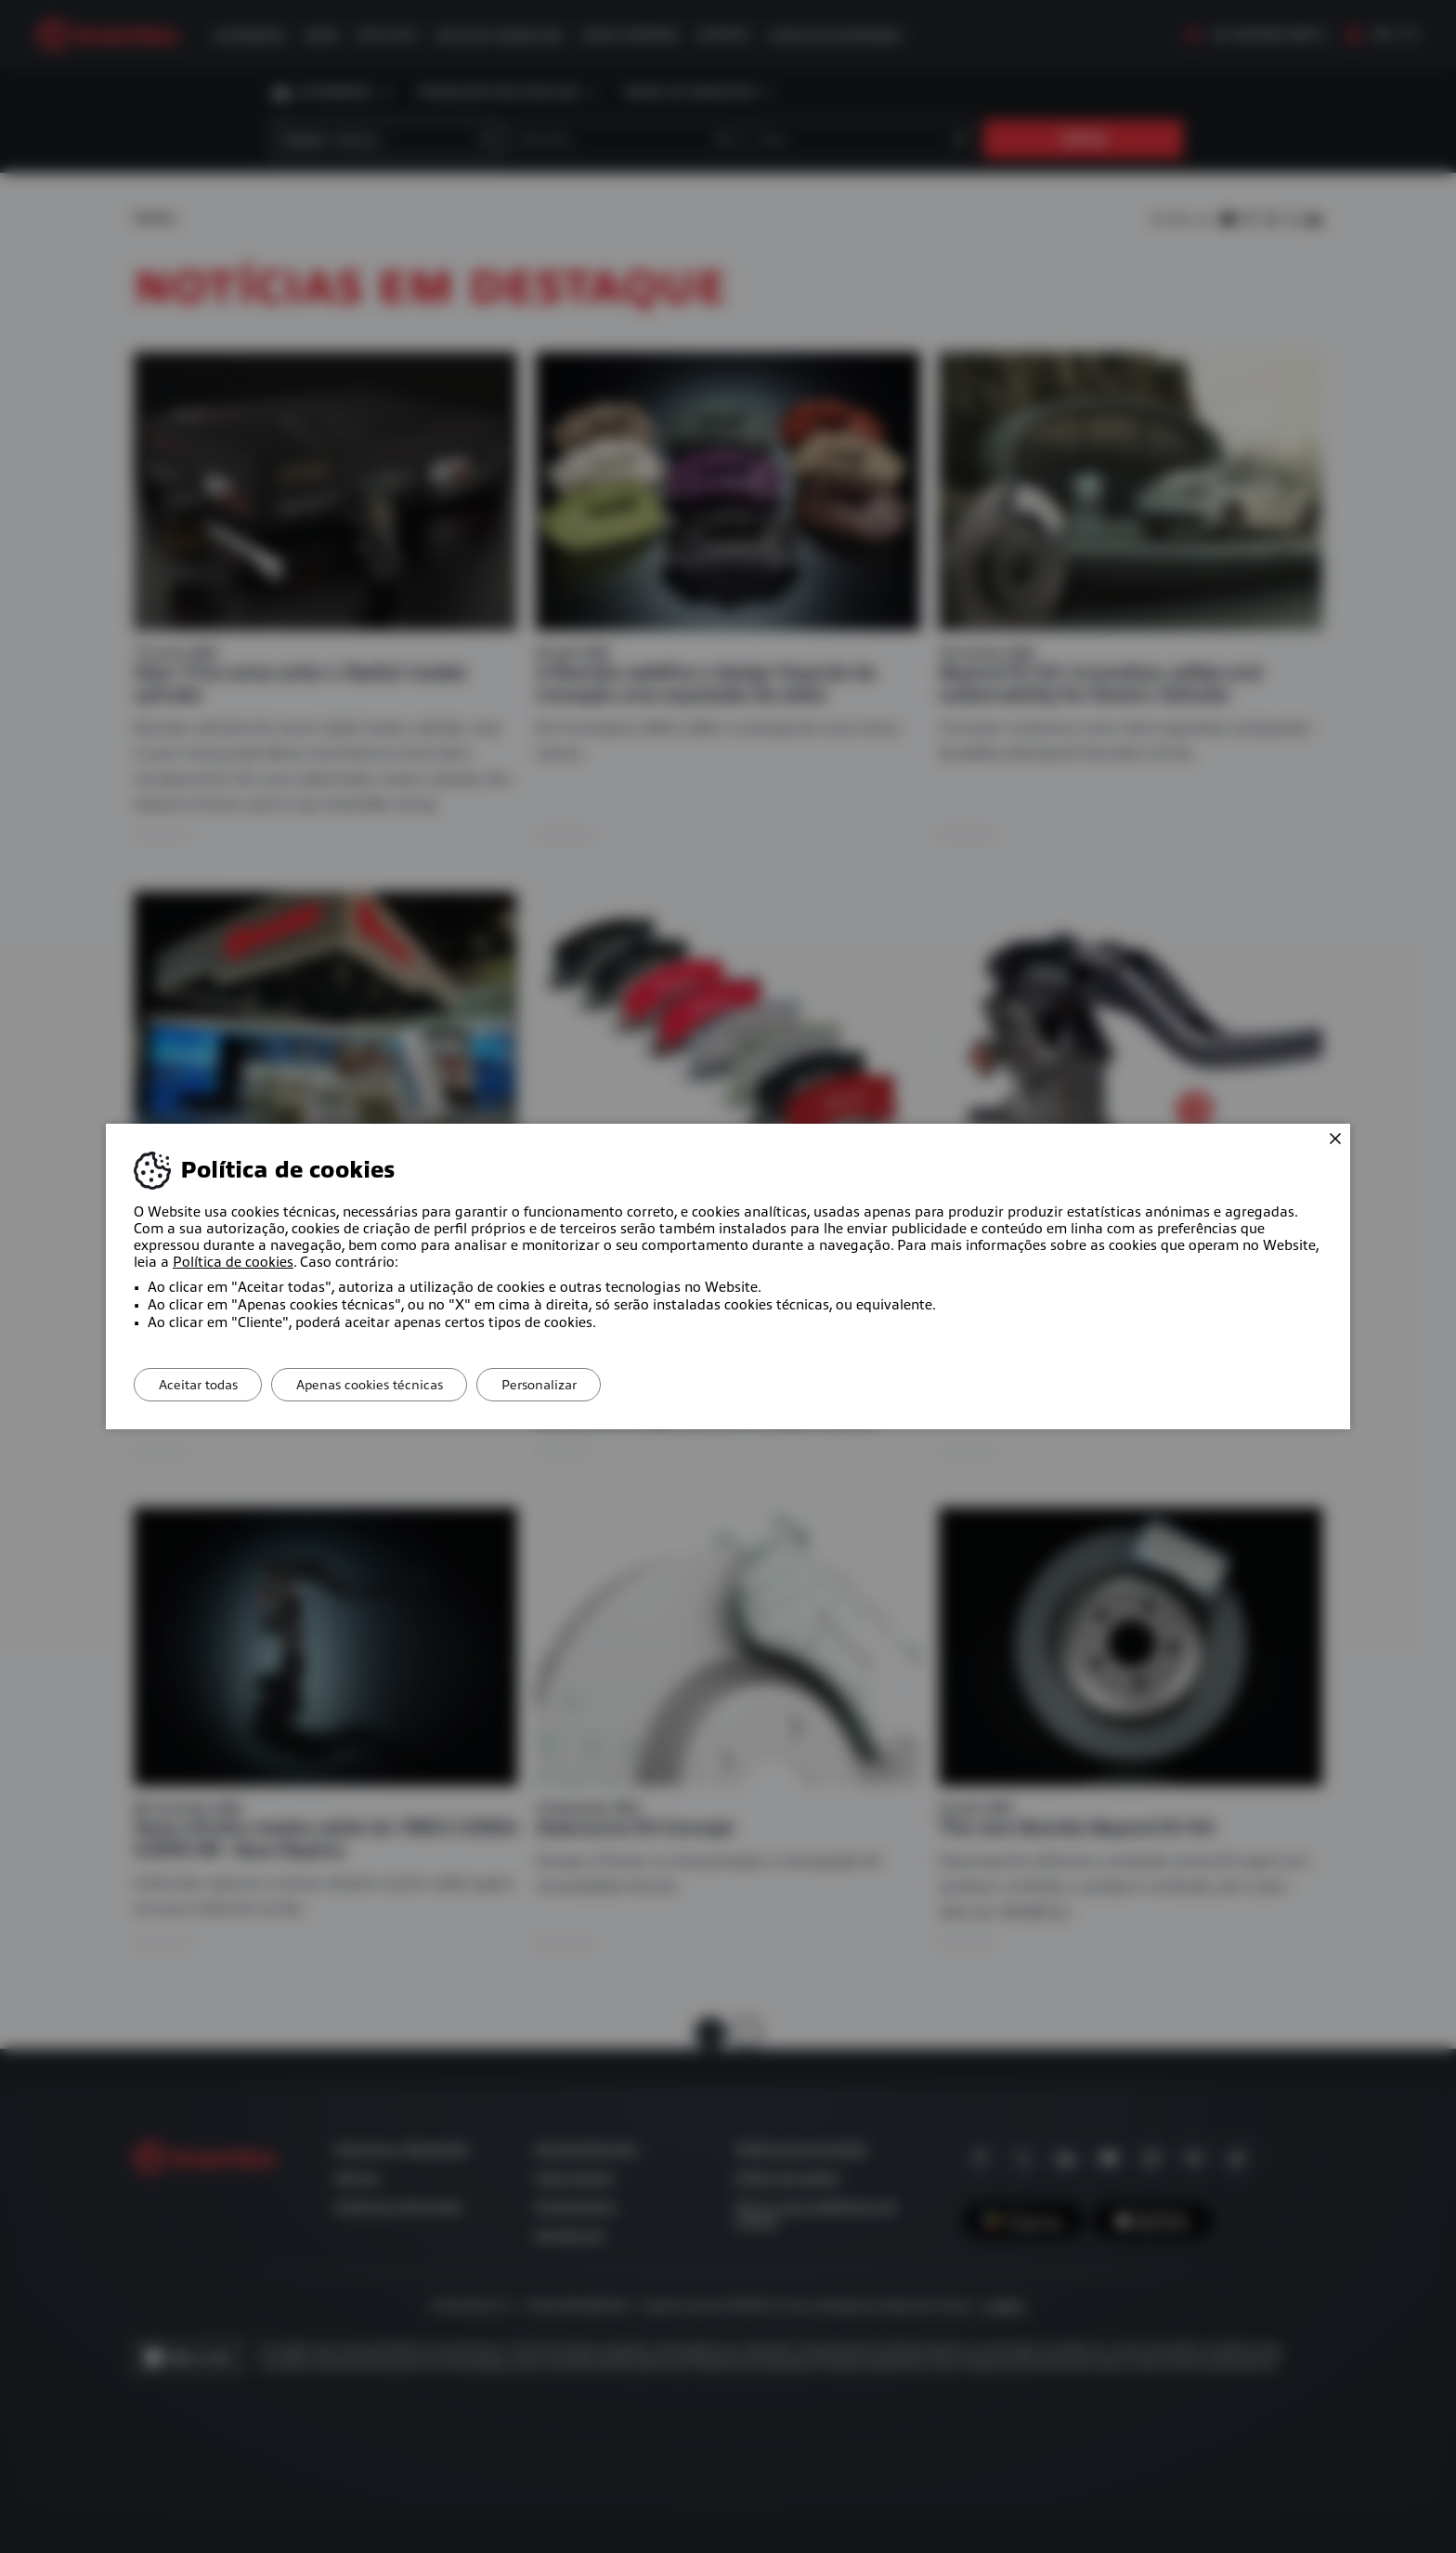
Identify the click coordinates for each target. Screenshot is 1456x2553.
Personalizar (559, 1384)
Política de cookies (233, 1262)
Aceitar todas (201, 1384)
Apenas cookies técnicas (381, 1384)
